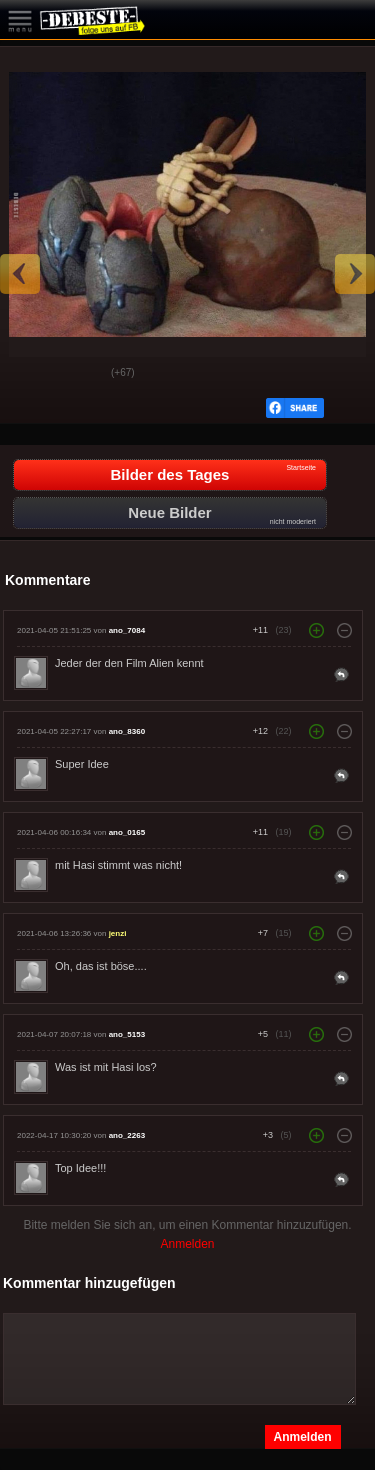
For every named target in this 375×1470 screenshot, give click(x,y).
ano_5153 (127, 1034)
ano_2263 (127, 1135)
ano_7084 (127, 630)
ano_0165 (127, 832)
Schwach (81, 374)
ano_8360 (127, 731)
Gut (31, 374)
